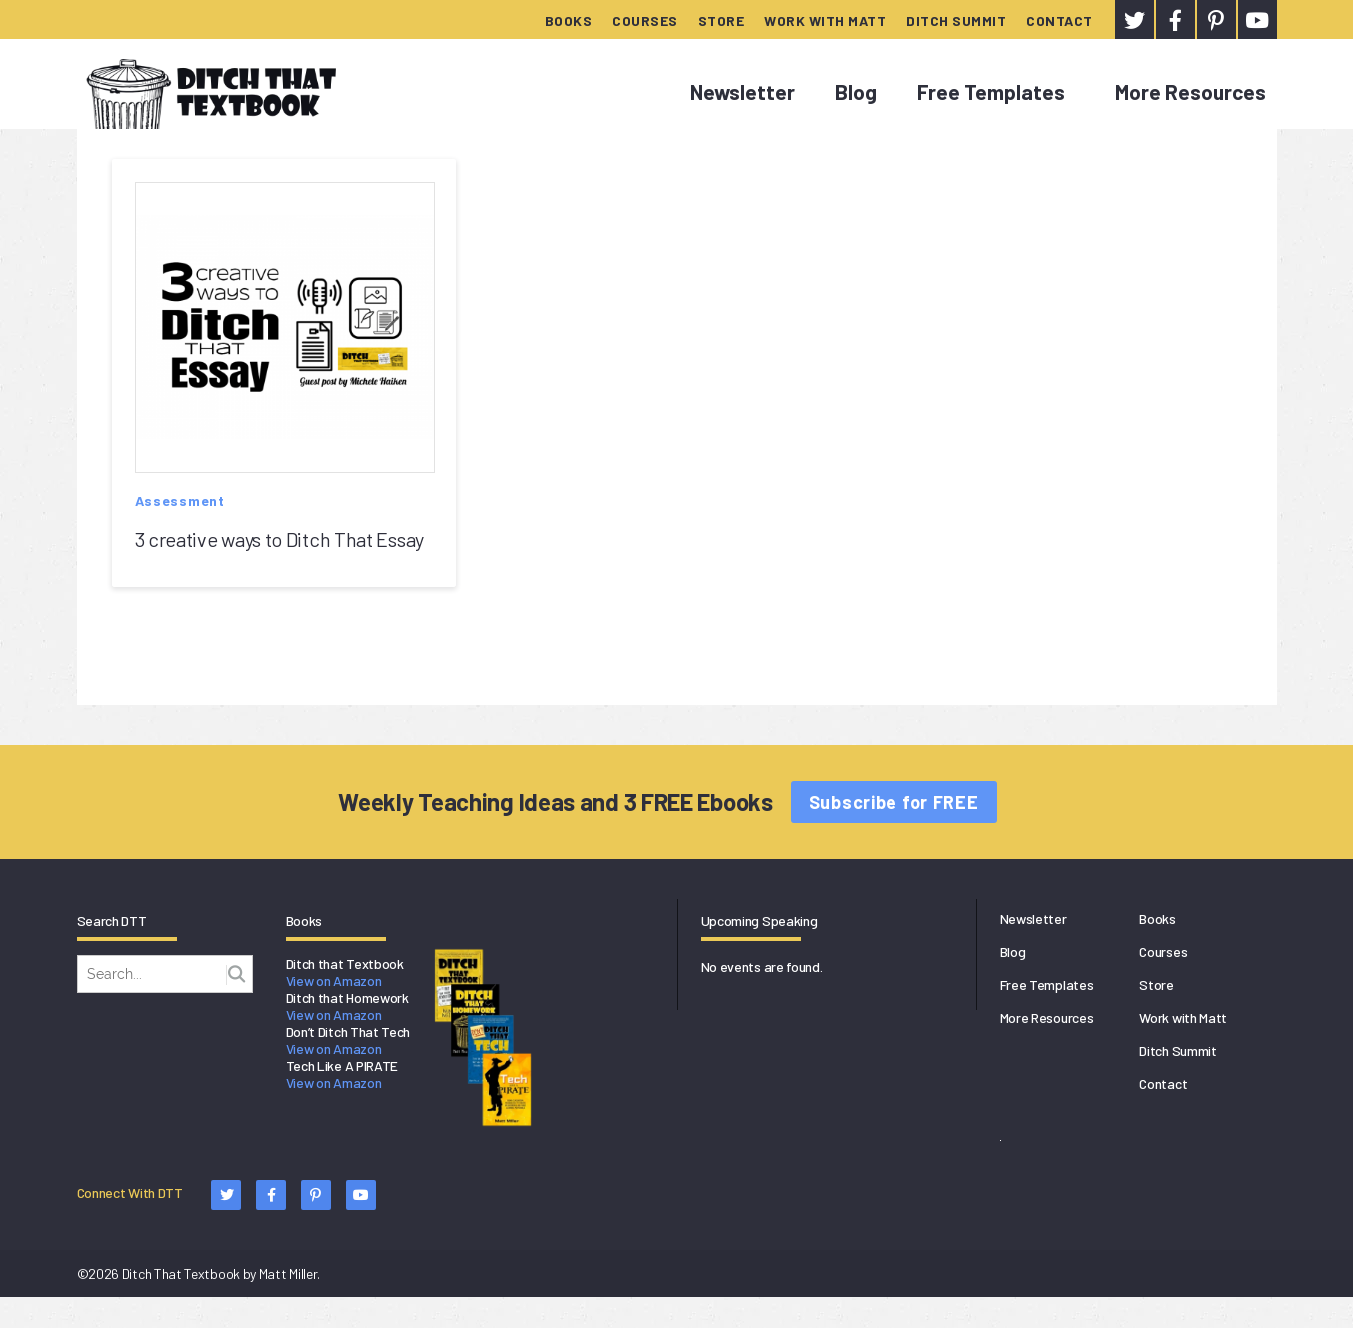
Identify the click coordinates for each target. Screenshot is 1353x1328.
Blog (856, 91)
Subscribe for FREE (894, 802)
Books (569, 20)
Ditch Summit (956, 20)
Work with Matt (825, 20)
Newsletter (742, 91)
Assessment (180, 500)
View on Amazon (334, 980)
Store (721, 20)
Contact (1059, 20)
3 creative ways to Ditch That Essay (280, 539)
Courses (645, 20)
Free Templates (991, 91)
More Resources (1190, 91)
